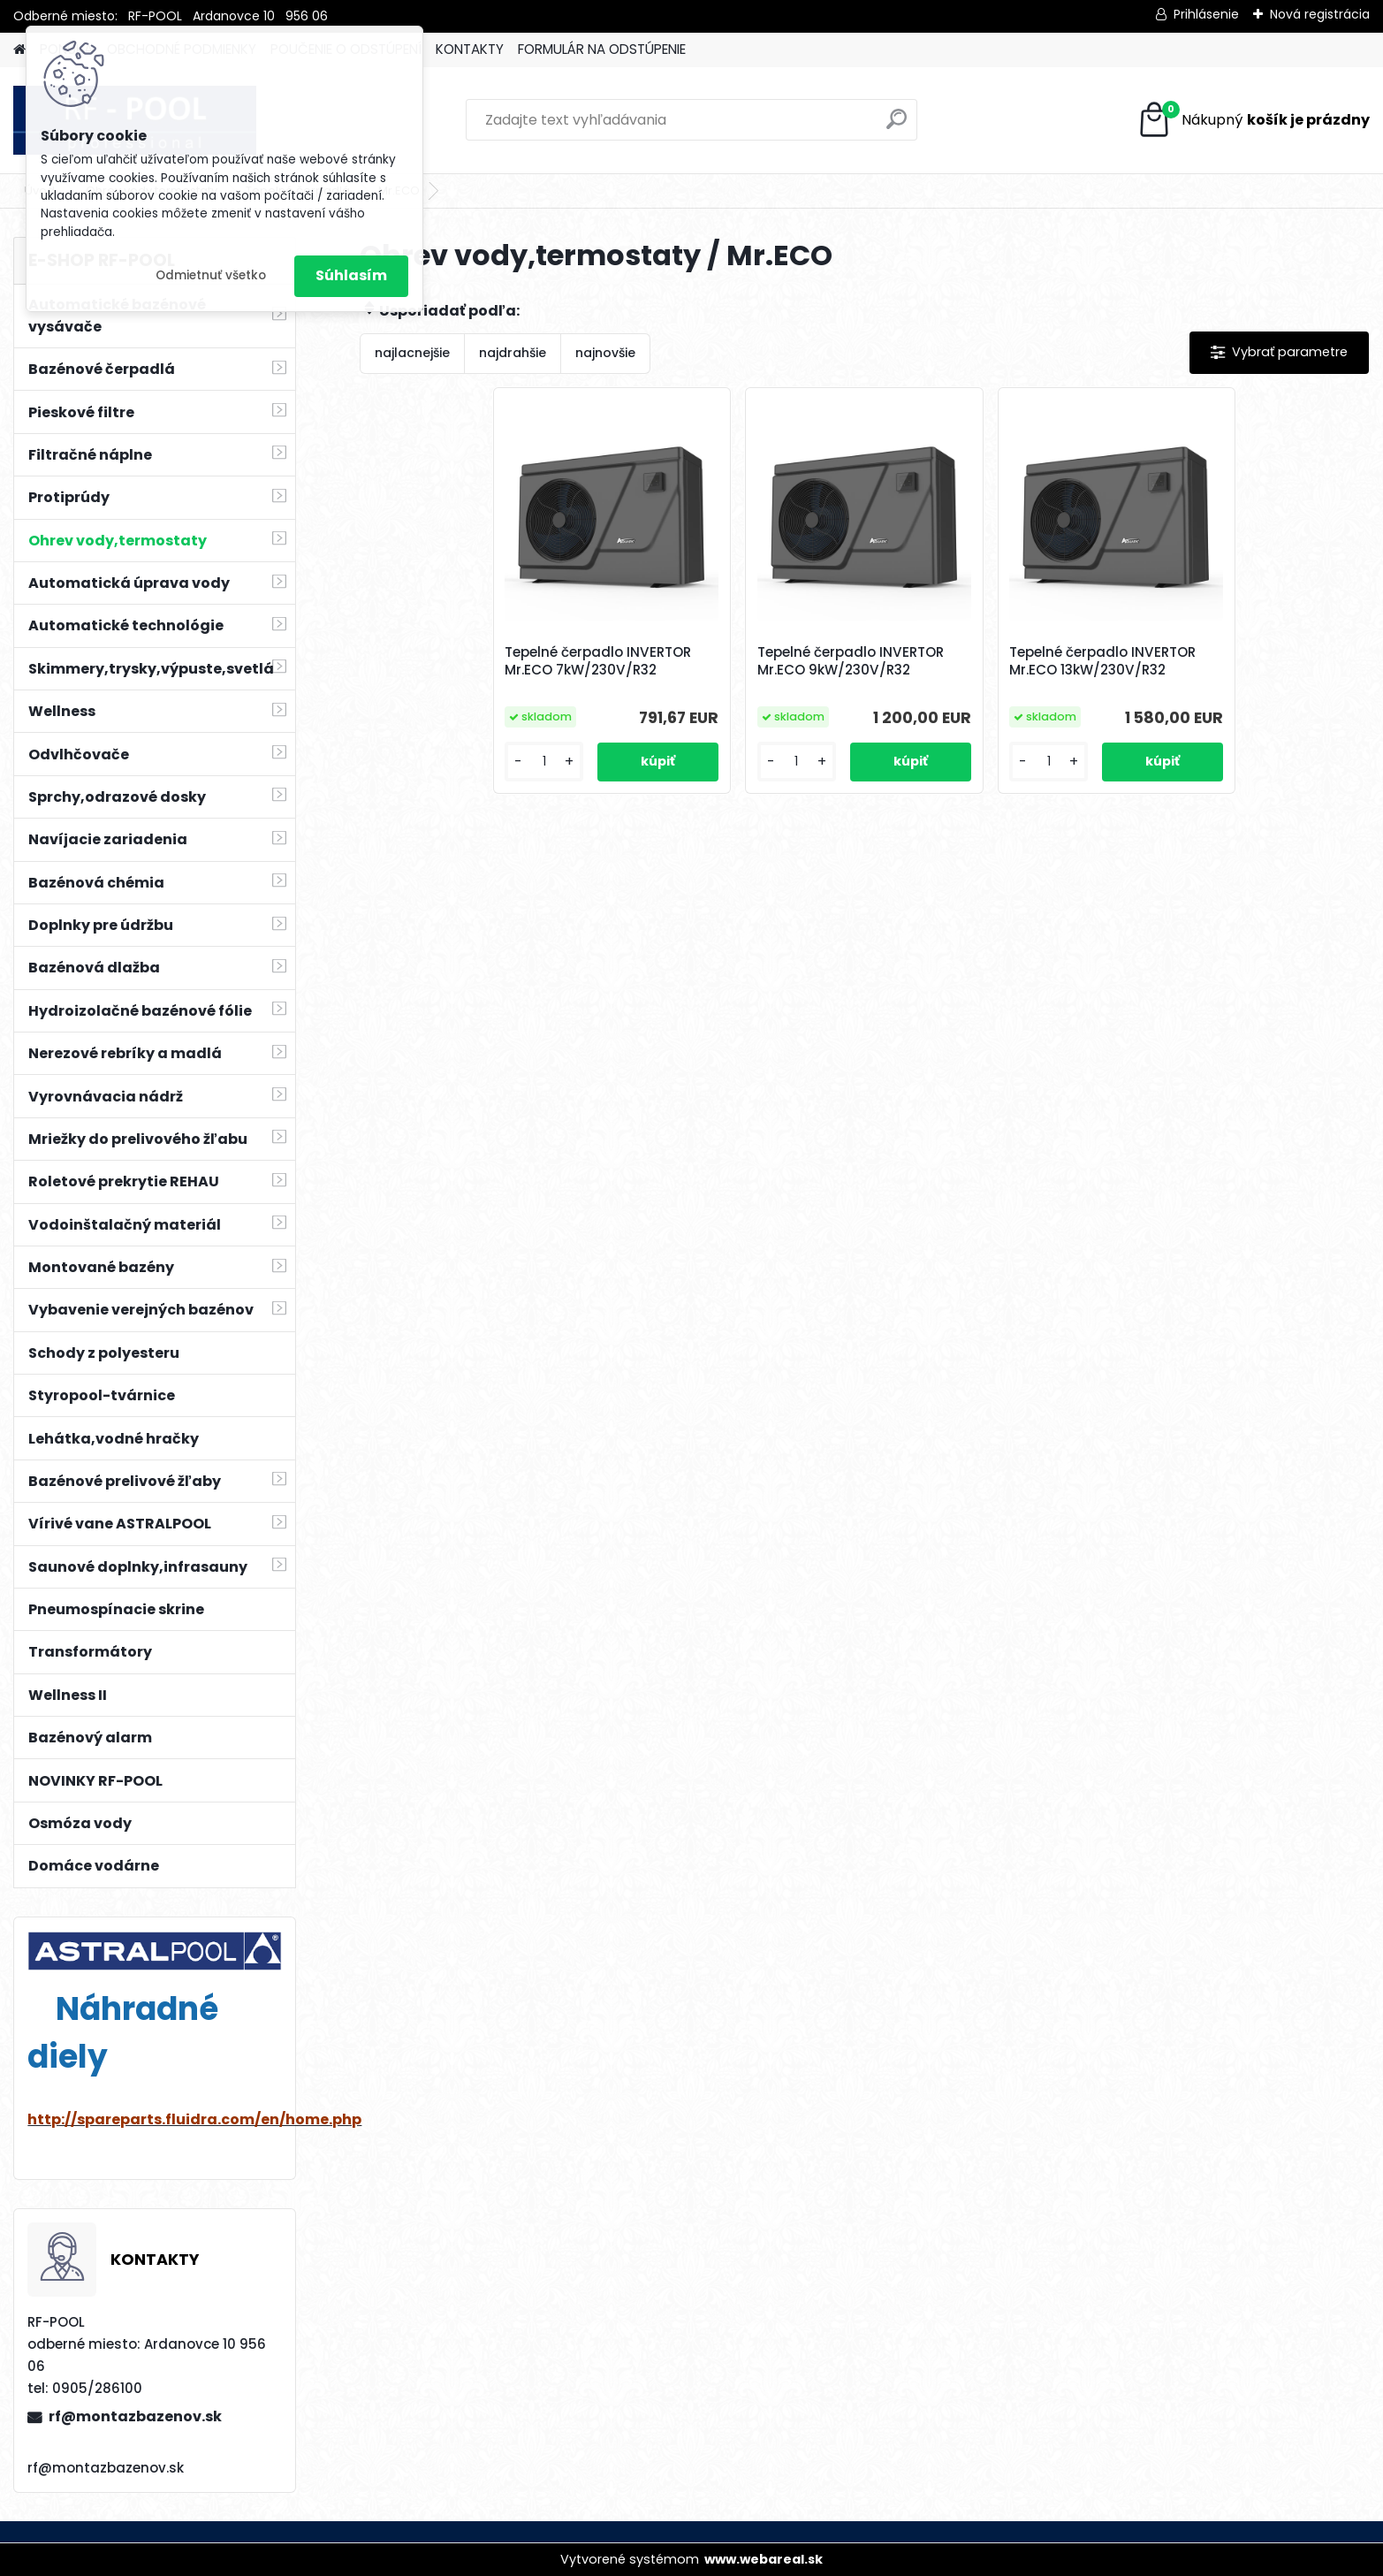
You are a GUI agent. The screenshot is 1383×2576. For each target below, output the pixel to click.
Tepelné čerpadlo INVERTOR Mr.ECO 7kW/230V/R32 (598, 661)
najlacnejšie (412, 353)
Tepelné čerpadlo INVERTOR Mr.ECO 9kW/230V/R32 (850, 661)
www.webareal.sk (763, 2559)
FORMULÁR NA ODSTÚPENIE (602, 49)
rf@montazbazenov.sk (135, 2416)
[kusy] (544, 761)
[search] (896, 126)
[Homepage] (19, 50)
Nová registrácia (1320, 14)
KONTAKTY (470, 49)
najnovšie (605, 353)
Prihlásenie (1206, 14)
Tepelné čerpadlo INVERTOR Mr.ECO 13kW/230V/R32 (1102, 661)
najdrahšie (512, 353)
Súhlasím (351, 275)
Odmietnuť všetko (211, 275)
